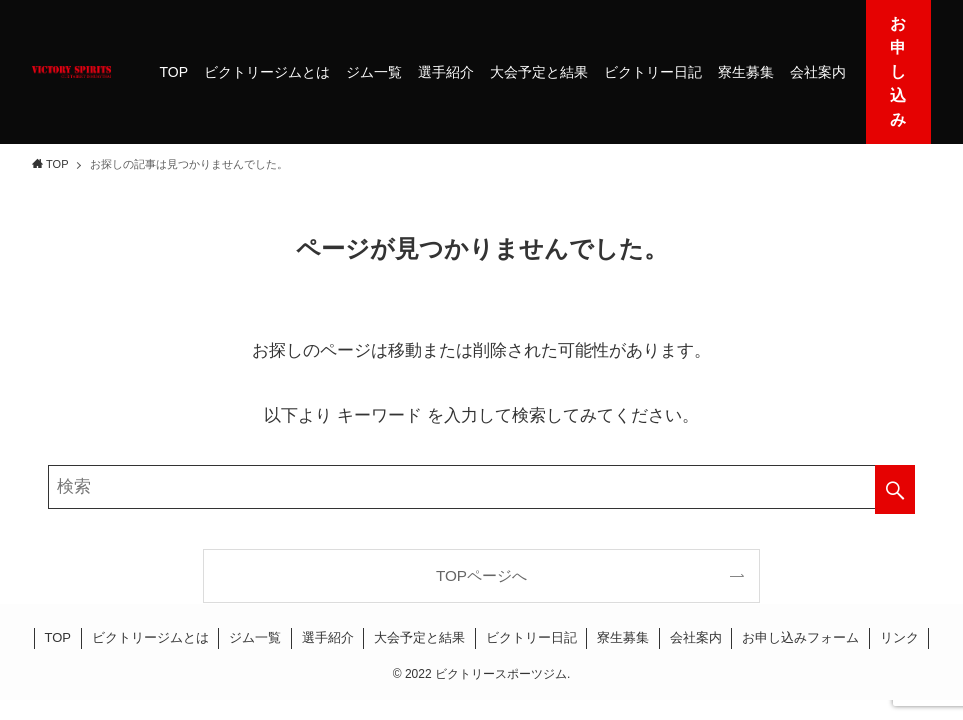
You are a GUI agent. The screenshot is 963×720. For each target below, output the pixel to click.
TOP (58, 637)
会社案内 (696, 637)
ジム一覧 (255, 637)
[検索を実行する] (895, 489)
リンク (899, 637)
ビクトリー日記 (531, 637)
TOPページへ (481, 575)
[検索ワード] (481, 487)
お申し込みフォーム (800, 637)
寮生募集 (623, 637)
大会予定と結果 (419, 637)
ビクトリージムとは (150, 637)
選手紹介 (328, 637)
